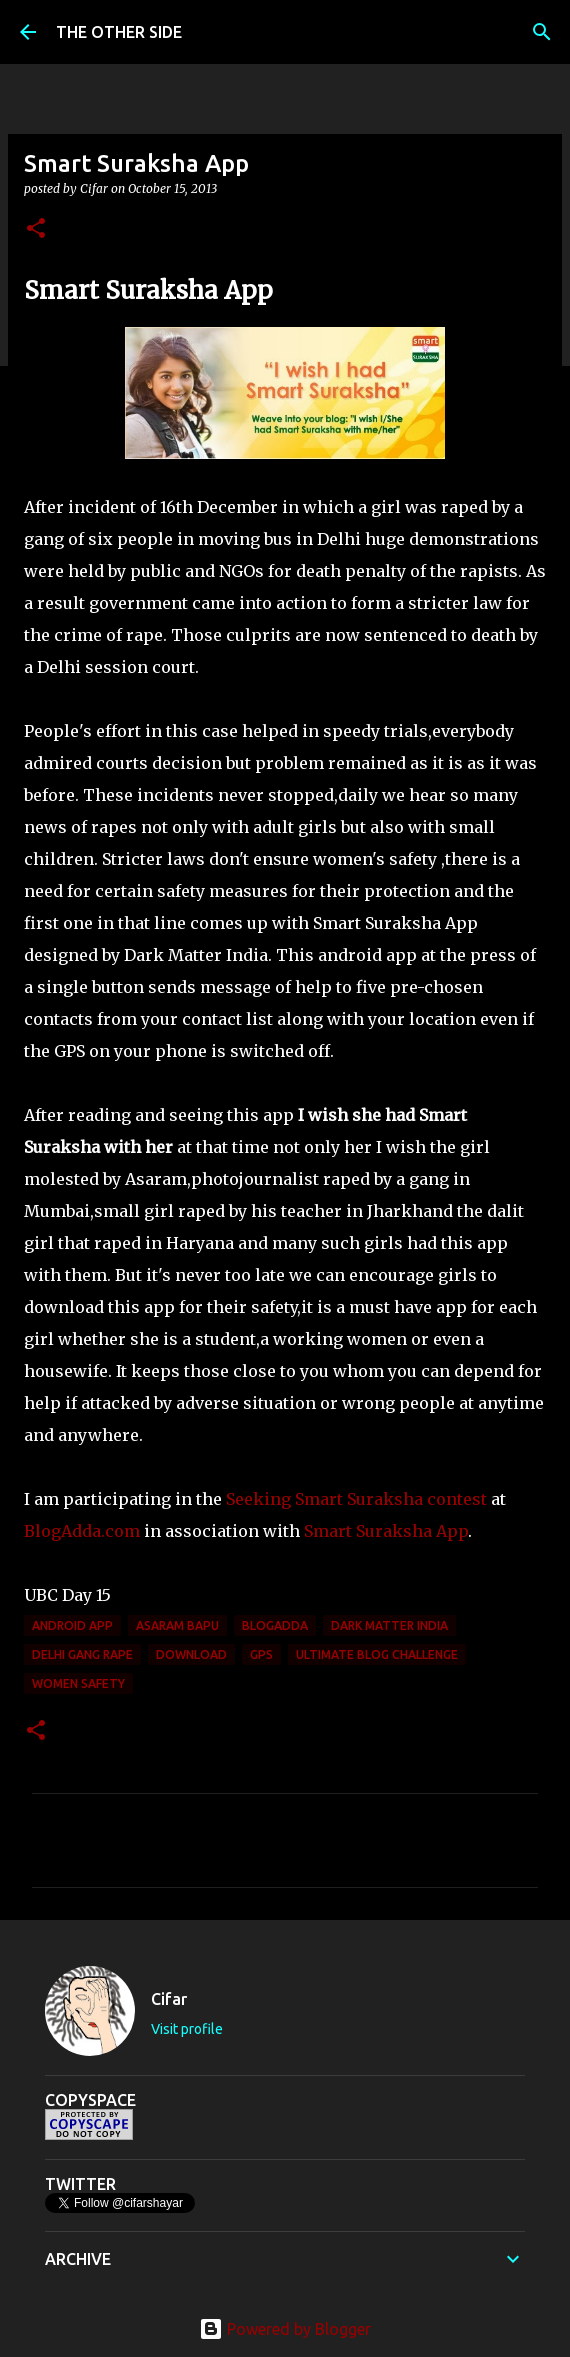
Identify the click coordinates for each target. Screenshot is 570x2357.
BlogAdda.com (82, 1531)
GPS (261, 1654)
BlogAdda (275, 1625)
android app (72, 1625)
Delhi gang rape (82, 1654)
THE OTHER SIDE (119, 32)
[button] (36, 229)
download (191, 1654)
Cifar (169, 1999)
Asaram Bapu (177, 1625)
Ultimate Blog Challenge (377, 1654)
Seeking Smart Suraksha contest (356, 1499)
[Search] (542, 32)
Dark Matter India (389, 1625)
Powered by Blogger (285, 2329)
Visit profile (187, 2029)
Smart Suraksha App (386, 1531)
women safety (78, 1683)
